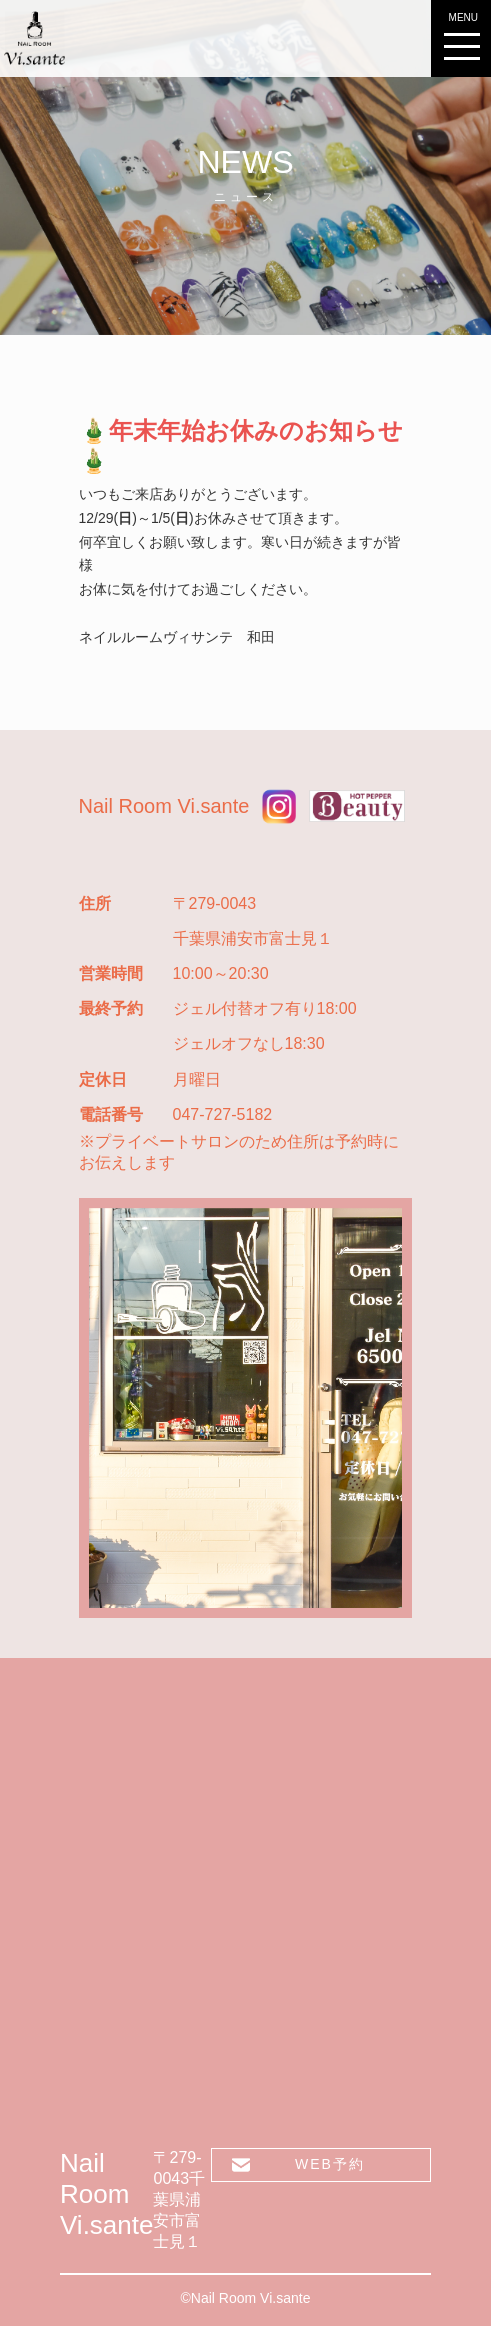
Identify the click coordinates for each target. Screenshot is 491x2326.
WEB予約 (330, 2164)
